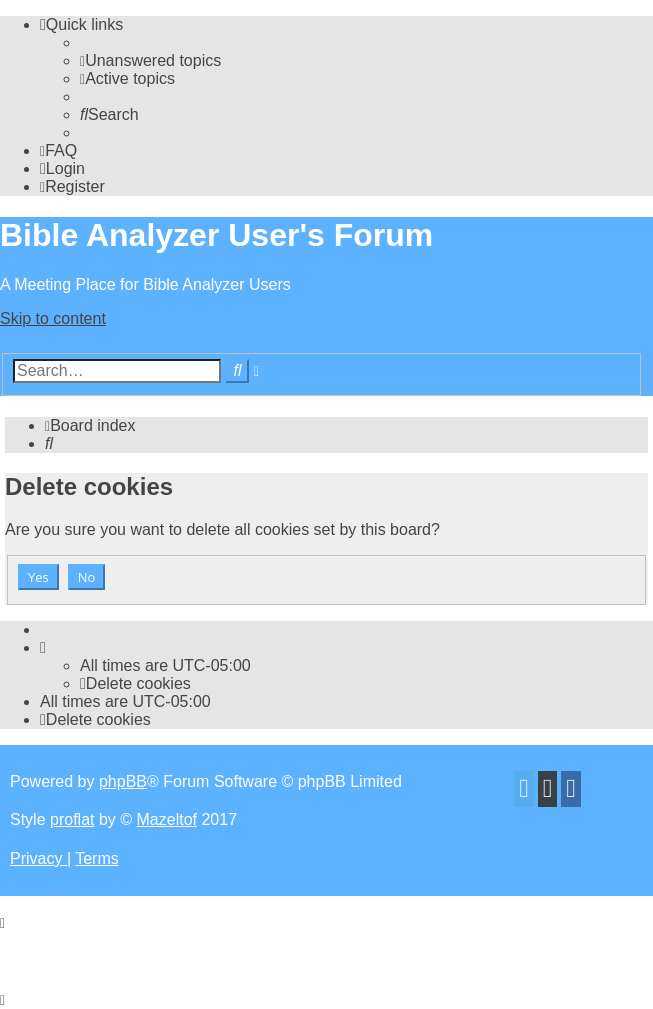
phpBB (123, 781)
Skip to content (53, 318)
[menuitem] (150, 60)
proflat (72, 819)
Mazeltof (167, 819)
